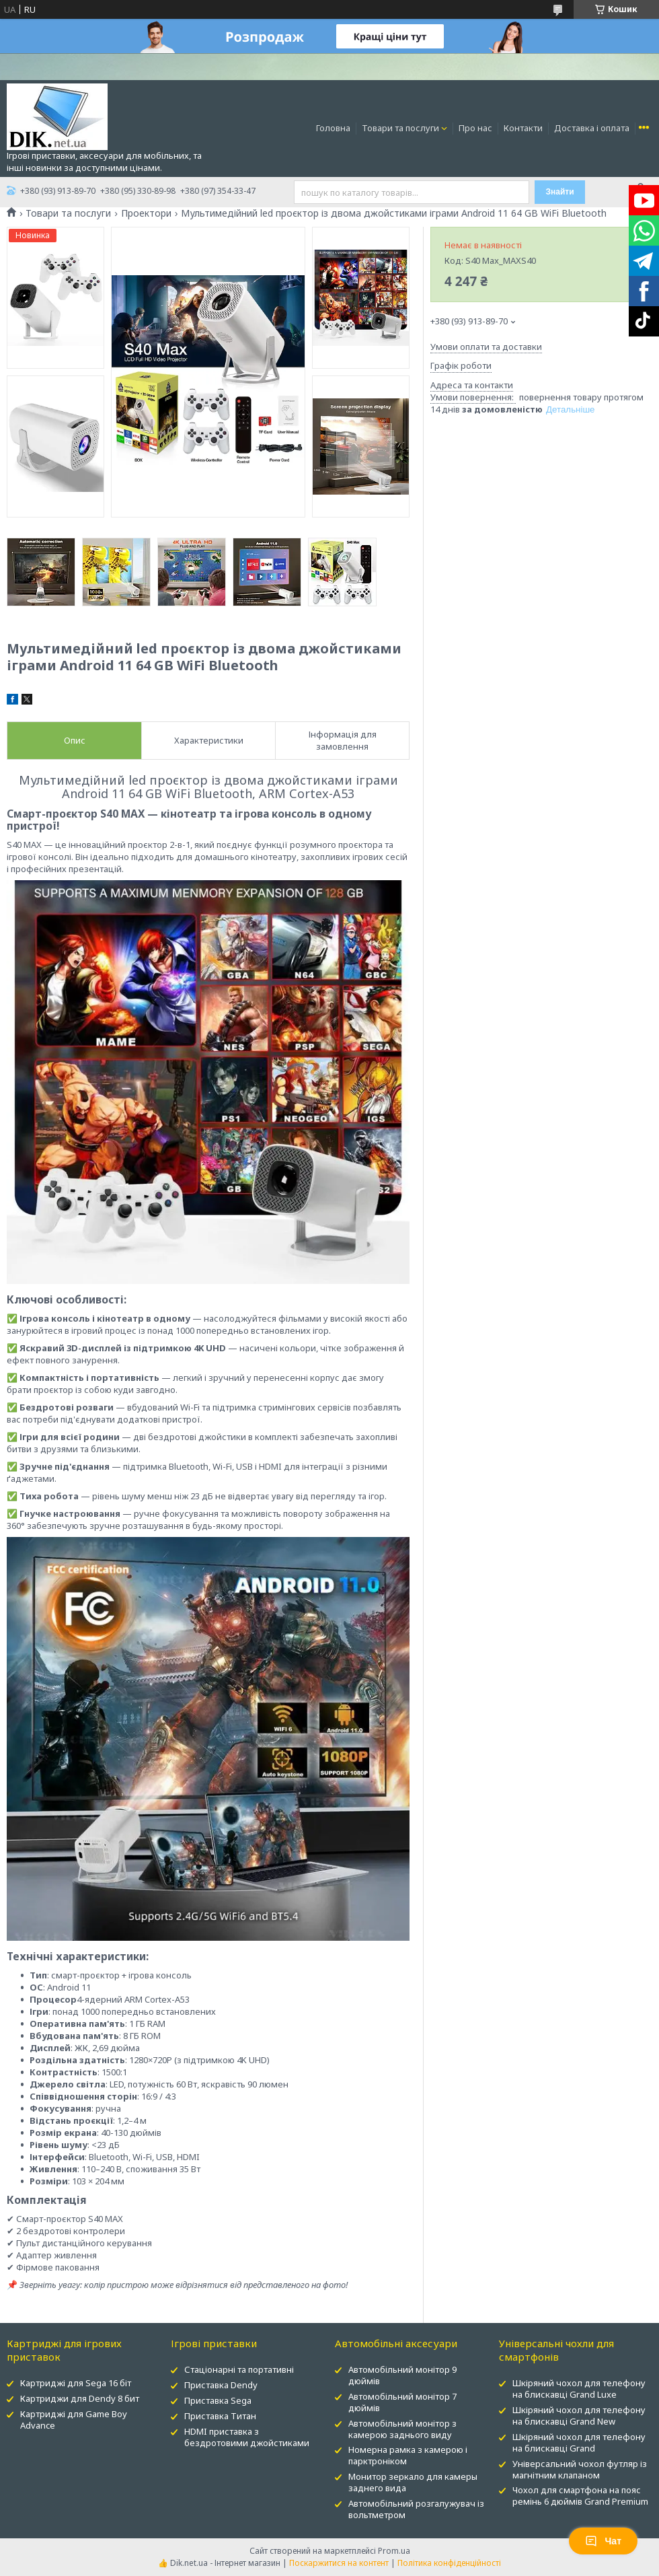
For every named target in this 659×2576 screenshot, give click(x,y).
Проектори (146, 213)
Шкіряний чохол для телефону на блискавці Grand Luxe (579, 2388)
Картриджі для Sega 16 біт (75, 2383)
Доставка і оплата (591, 128)
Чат (603, 2541)
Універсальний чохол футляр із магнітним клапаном (579, 2469)
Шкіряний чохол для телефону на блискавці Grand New (579, 2415)
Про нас (475, 128)
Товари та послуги (400, 128)
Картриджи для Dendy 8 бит (79, 2398)
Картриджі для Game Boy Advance (73, 2419)
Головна (333, 128)
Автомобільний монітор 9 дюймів (402, 2375)
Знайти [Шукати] (559, 191)
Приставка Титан (220, 2416)
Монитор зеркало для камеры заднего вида (412, 2482)
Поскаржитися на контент (339, 2563)
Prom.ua (394, 2550)
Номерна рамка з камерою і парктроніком (407, 2455)
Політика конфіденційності (449, 2563)
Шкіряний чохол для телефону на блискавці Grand (579, 2442)
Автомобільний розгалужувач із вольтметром (416, 2509)
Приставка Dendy (221, 2385)
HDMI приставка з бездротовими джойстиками (246, 2437)
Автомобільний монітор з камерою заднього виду (402, 2429)
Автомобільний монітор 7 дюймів (402, 2402)
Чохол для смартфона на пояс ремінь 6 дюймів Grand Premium (580, 2495)
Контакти (523, 128)
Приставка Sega (217, 2400)
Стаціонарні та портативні (239, 2369)
